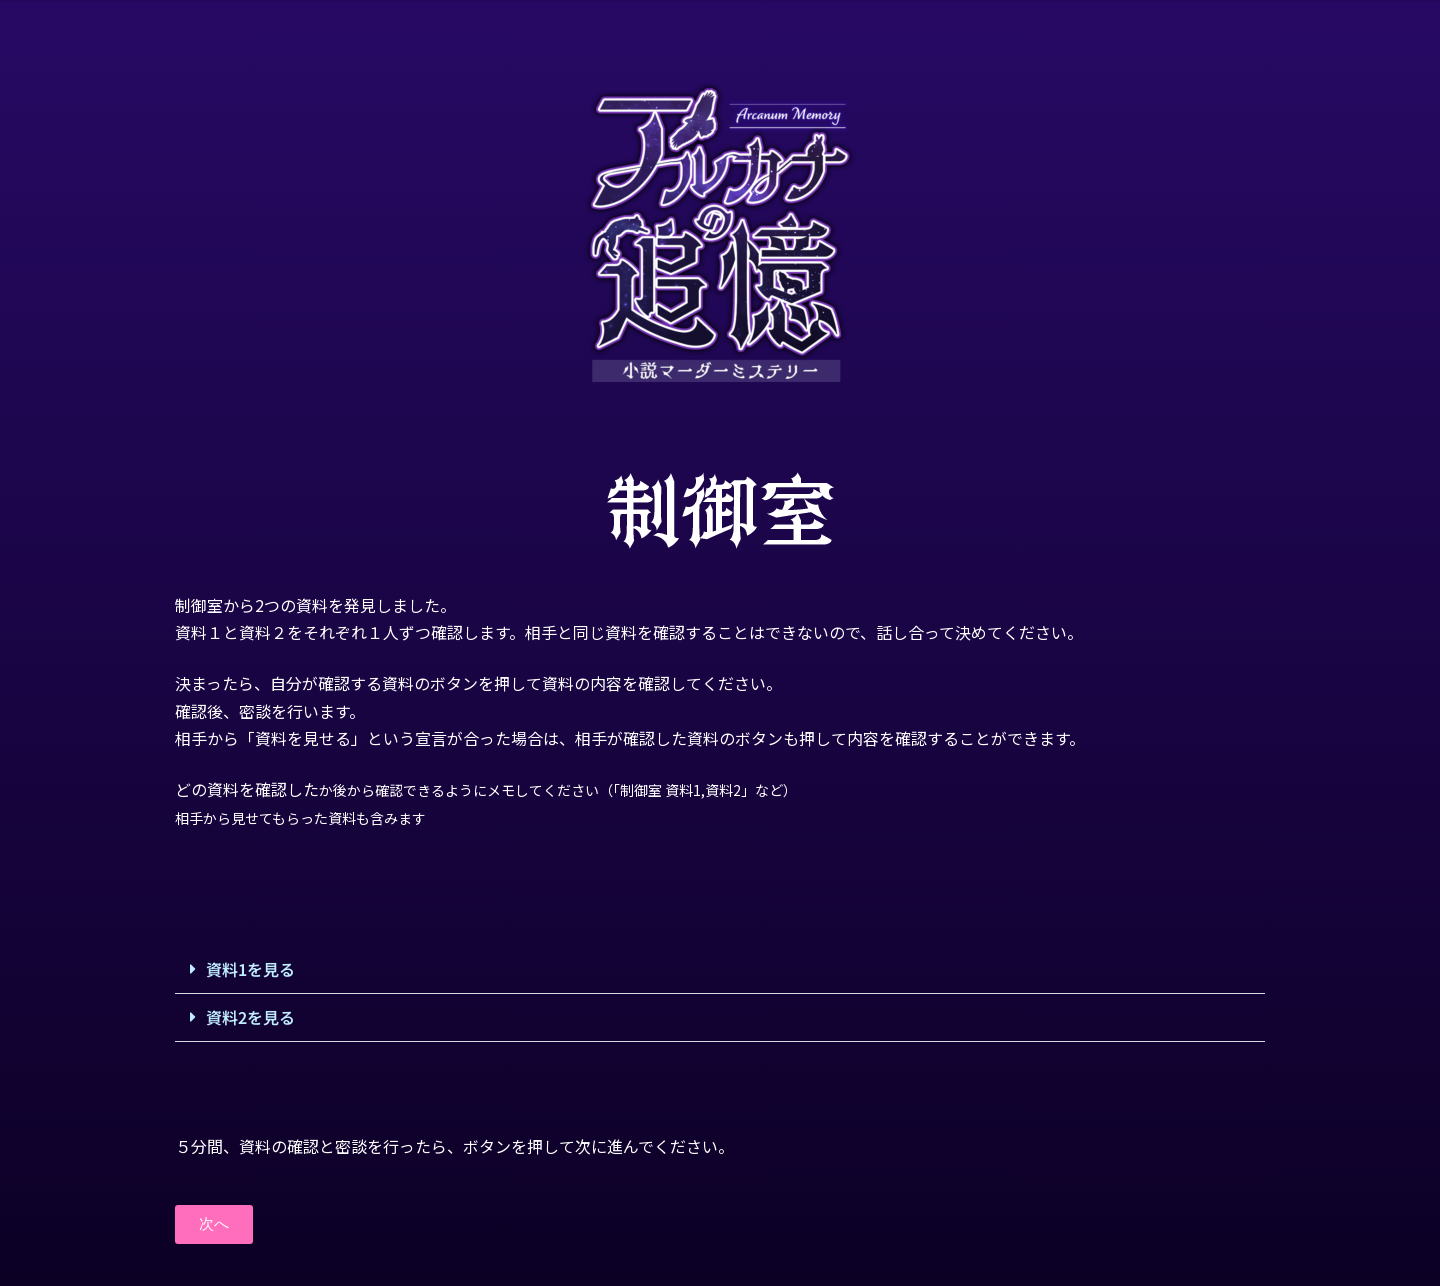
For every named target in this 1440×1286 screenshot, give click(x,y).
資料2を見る (250, 1017)
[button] (720, 970)
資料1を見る (250, 969)
